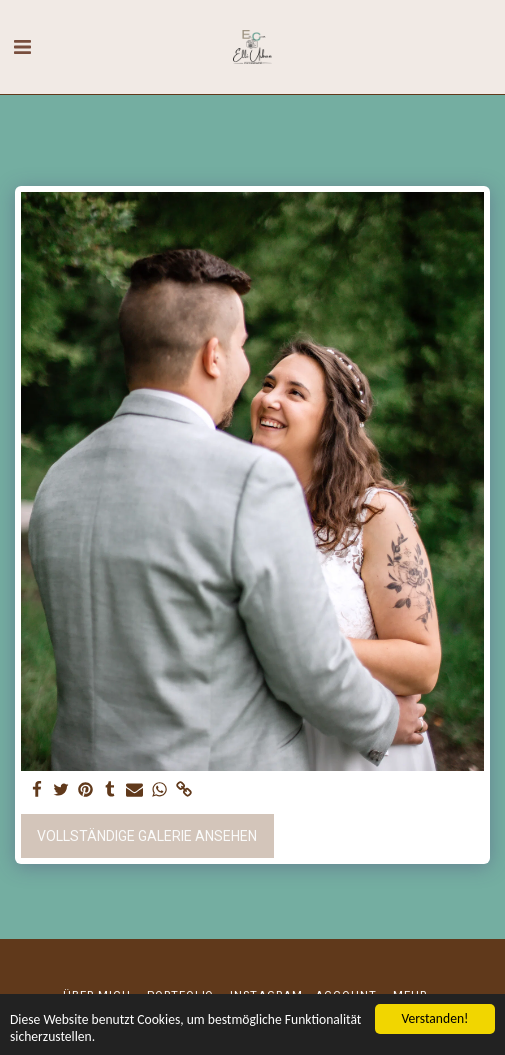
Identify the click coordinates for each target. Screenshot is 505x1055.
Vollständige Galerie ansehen (147, 836)
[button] (22, 47)
